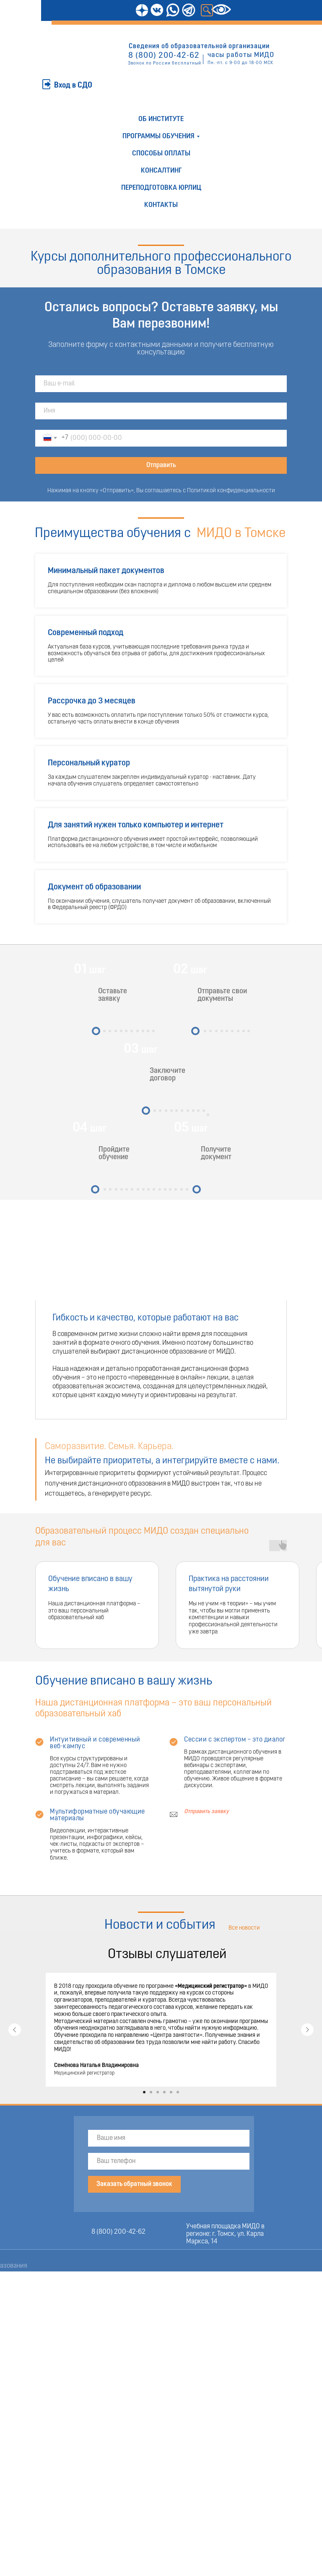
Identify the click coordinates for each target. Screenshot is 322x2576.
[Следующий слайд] (307, 2029)
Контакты (161, 205)
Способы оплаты (161, 153)
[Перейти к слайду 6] (178, 2092)
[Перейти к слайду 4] (164, 2092)
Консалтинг (161, 170)
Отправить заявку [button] (206, 1812)
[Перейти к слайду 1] (144, 2092)
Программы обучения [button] (158, 136)
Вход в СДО (73, 86)
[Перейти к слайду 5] (171, 2092)
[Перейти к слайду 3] (157, 2092)
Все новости (244, 1928)
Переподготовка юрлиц (161, 187)
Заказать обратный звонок (134, 2184)
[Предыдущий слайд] (14, 2029)
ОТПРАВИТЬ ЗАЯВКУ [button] (60, 68)
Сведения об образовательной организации (199, 46)
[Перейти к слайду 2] (151, 2092)
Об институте (161, 119)
